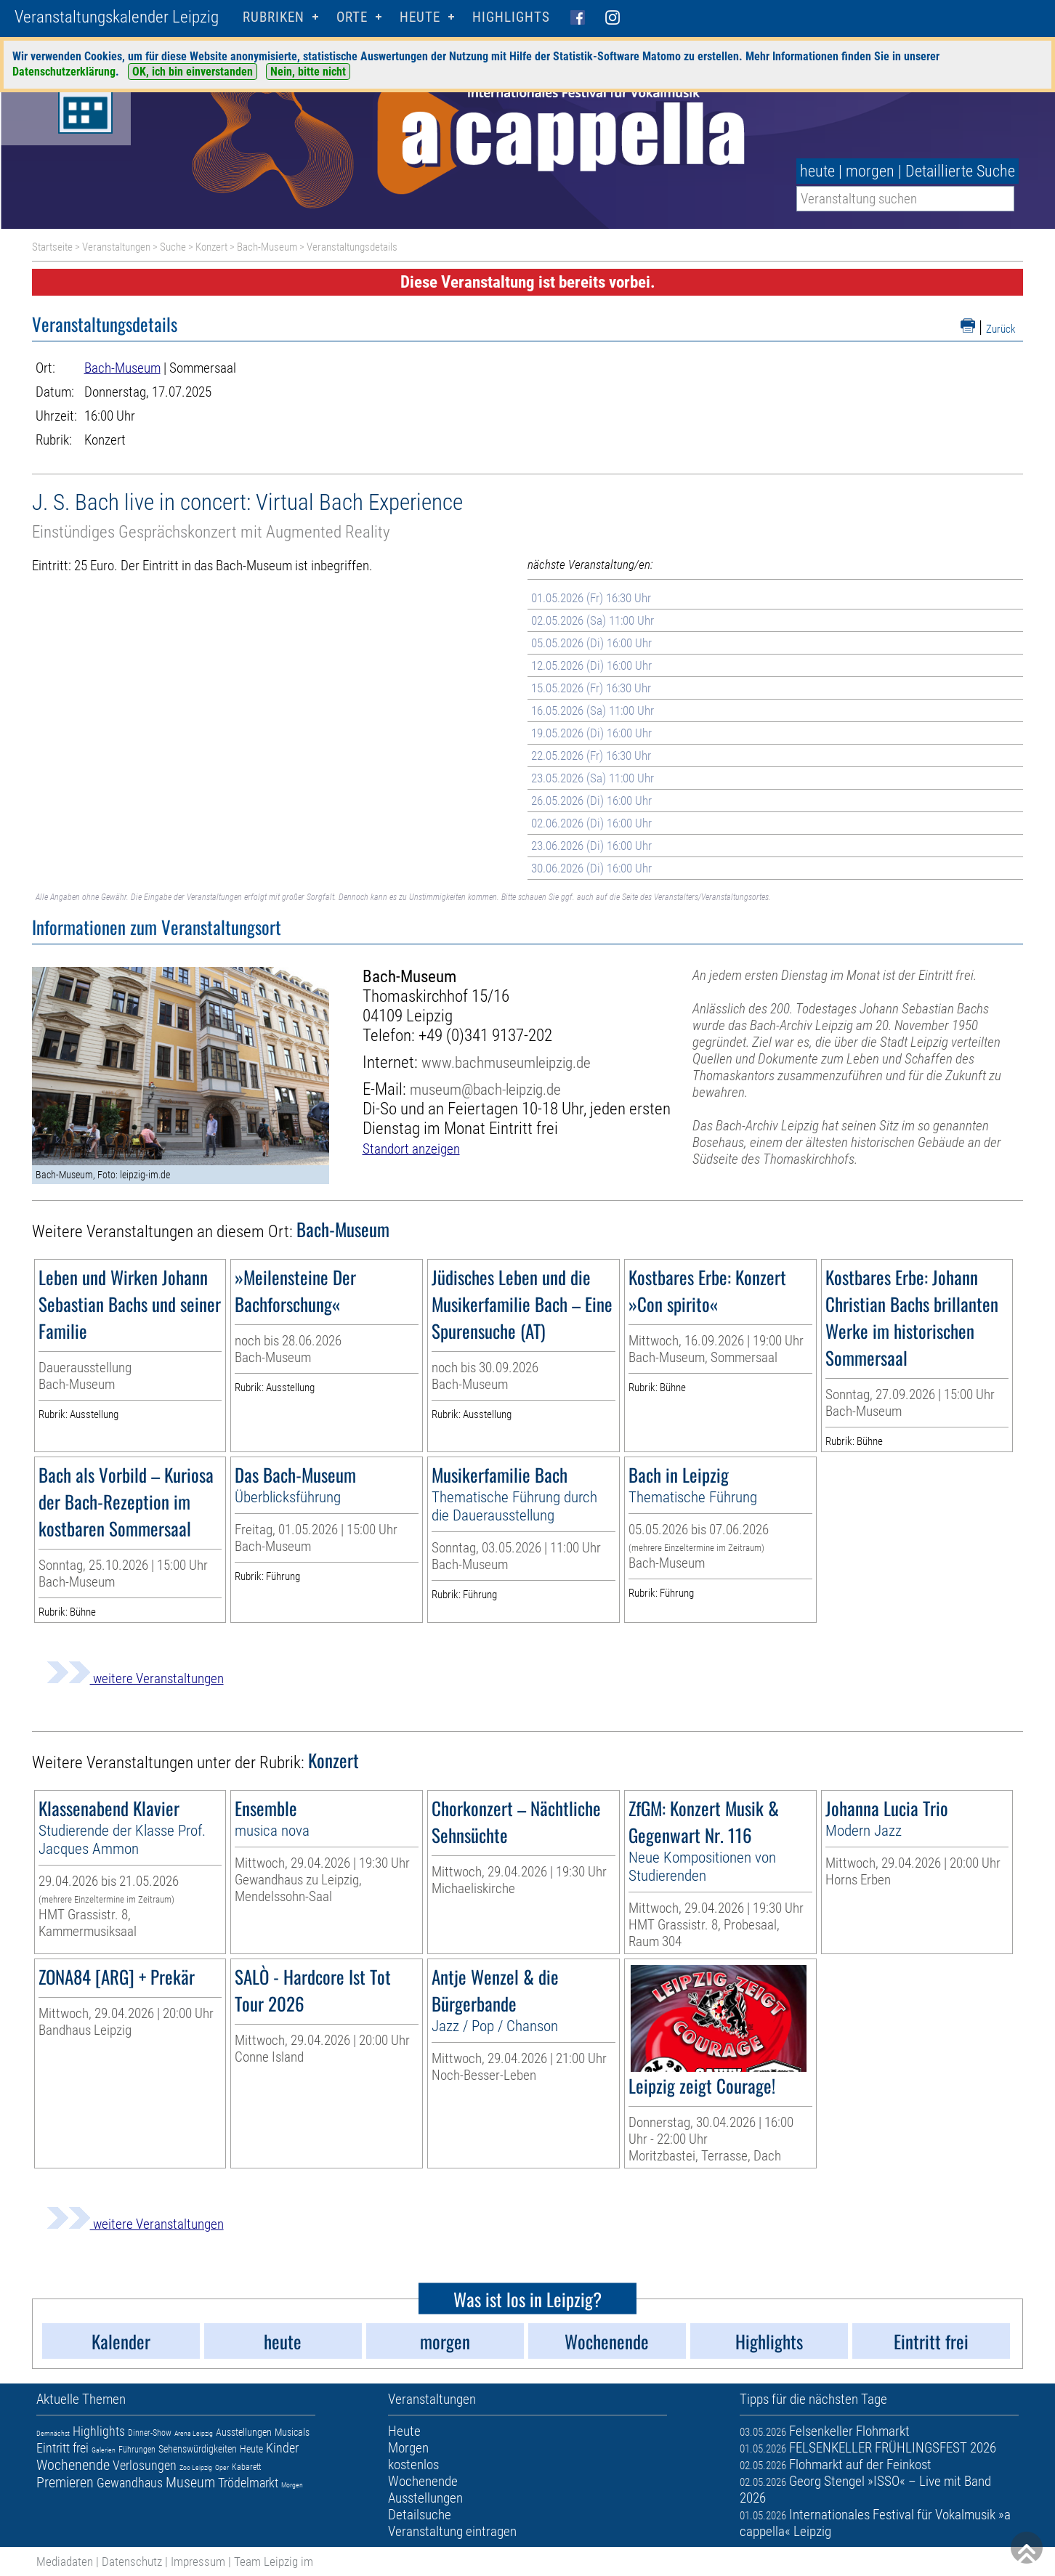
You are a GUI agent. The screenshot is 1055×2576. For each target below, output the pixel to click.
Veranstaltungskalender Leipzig (117, 17)
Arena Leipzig (193, 2433)
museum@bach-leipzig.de (485, 1089)
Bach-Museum (267, 247)
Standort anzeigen (411, 1149)
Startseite (52, 247)
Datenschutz (132, 2561)
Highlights (511, 17)
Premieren (65, 2482)
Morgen (292, 2485)
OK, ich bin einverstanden (192, 71)
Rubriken (273, 17)
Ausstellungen (244, 2432)
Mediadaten (64, 2561)
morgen (870, 171)
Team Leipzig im (273, 2561)
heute (817, 171)
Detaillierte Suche (960, 171)
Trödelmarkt (248, 2482)
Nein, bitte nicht (308, 71)
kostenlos (413, 2464)
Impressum (198, 2561)
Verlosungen (145, 2465)
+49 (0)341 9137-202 (485, 1035)
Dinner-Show (149, 2433)
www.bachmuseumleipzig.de (506, 1062)
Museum (190, 2482)
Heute (251, 2449)
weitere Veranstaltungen (135, 1678)
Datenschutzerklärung (64, 71)
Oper (222, 2467)
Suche (173, 247)
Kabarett (246, 2467)
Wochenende (73, 2465)
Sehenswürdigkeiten (197, 2449)
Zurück (1001, 329)
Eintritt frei (62, 2447)
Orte (352, 17)
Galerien (104, 2450)
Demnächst (53, 2433)
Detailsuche (419, 2514)
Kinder (282, 2447)
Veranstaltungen (116, 247)
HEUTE (420, 17)
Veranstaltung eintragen (452, 2531)
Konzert (211, 247)
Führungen (136, 2450)
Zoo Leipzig (195, 2467)
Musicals (292, 2432)
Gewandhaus (130, 2482)
